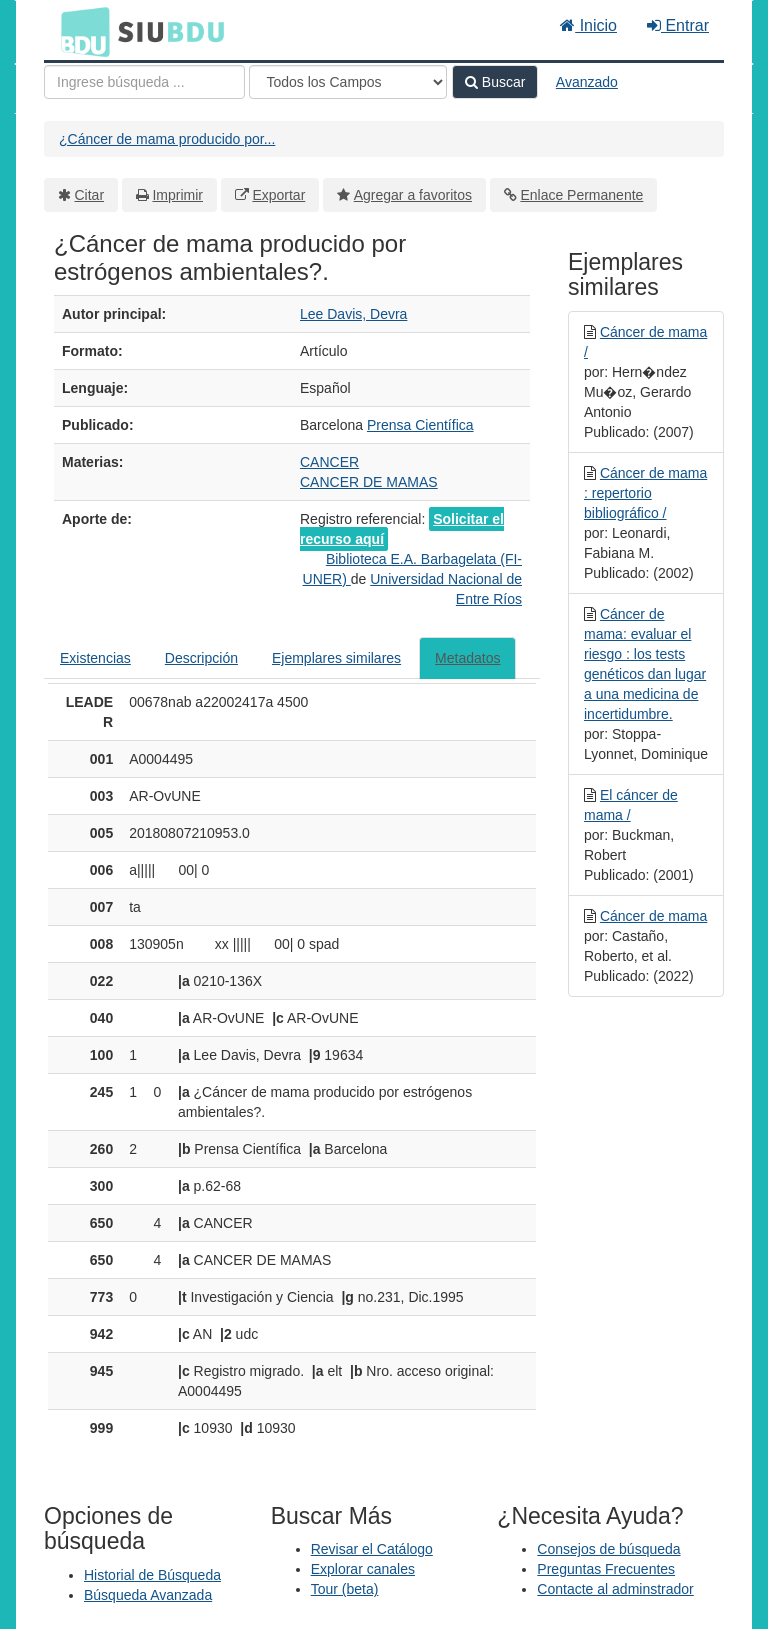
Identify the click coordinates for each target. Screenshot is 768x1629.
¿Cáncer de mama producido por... (167, 139)
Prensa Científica (420, 425)
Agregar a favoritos (413, 195)
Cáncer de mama (653, 916)
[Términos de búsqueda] (144, 82)
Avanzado (587, 82)
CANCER (329, 462)
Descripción (201, 658)
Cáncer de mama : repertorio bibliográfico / (645, 493)
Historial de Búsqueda (152, 1575)
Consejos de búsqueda (608, 1549)
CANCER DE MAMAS (369, 482)
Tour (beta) (345, 1589)
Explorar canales (363, 1569)
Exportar (278, 195)
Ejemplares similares (336, 658)
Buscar (495, 82)
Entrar (678, 25)
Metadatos (467, 658)
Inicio (588, 25)
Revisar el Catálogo (372, 1549)
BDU (80, 31)
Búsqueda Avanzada (148, 1595)
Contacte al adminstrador (615, 1589)
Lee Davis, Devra (353, 314)
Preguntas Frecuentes (606, 1569)
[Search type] (348, 82)
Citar (90, 195)
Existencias (95, 658)
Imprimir (177, 195)
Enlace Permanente (581, 195)
